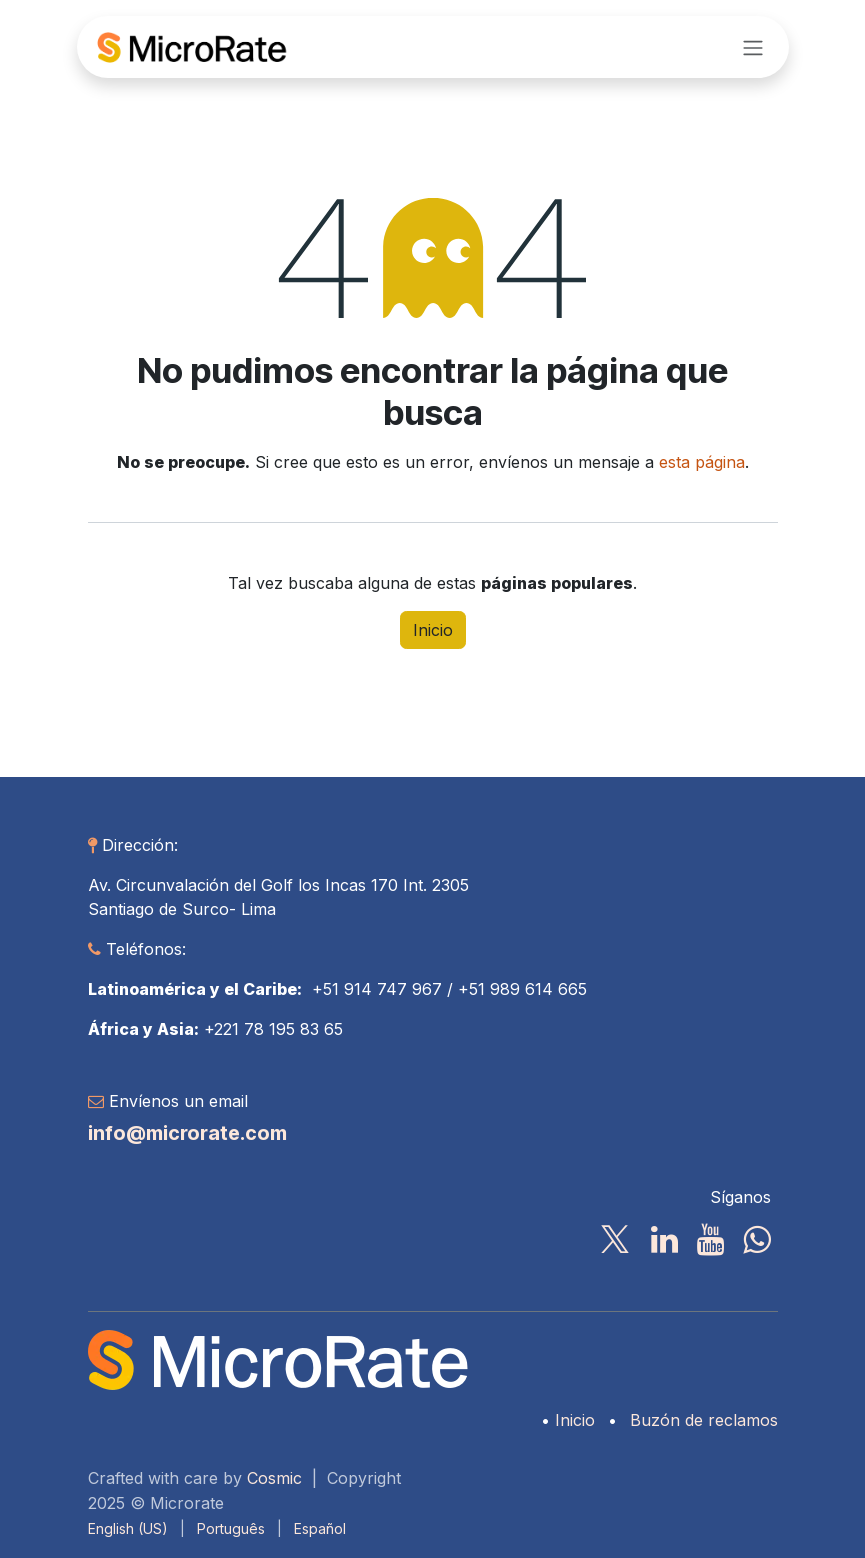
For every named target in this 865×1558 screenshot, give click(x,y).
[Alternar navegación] (753, 47)
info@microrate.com (187, 1133)
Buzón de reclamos (704, 1420)
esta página (702, 462)
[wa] (756, 1240)
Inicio (433, 630)
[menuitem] (128, 1528)
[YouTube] (710, 1240)
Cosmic (274, 1478)
